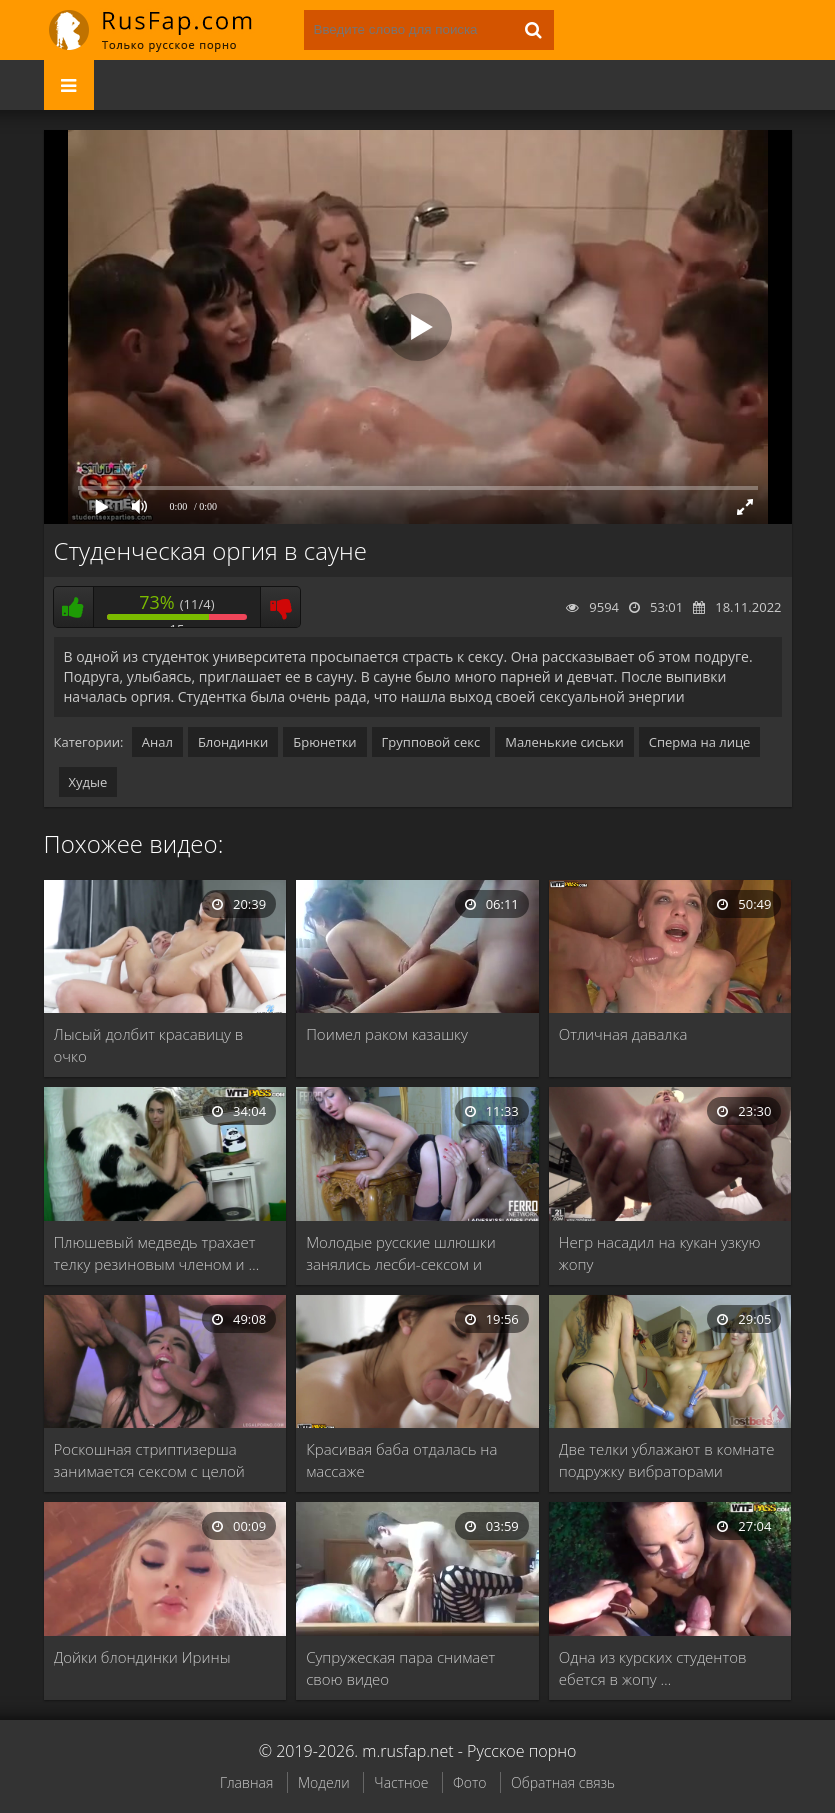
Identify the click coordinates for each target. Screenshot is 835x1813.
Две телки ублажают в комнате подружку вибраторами (667, 1460)
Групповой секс (431, 742)
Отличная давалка (623, 1034)
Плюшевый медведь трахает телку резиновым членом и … (157, 1253)
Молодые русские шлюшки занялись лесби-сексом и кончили (401, 1253)
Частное (401, 1782)
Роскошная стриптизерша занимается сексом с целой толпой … (149, 1460)
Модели (324, 1782)
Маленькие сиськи (564, 742)
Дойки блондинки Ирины (142, 1657)
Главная (246, 1782)
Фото (469, 1782)
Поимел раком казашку (387, 1034)
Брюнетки (324, 742)
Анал (157, 742)
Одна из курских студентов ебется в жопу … (653, 1668)
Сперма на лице (700, 742)
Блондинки (233, 742)
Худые (88, 782)
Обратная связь (563, 1782)
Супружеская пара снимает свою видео (400, 1668)
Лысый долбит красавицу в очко (149, 1045)
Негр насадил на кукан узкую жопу (660, 1253)
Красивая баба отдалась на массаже (401, 1460)
